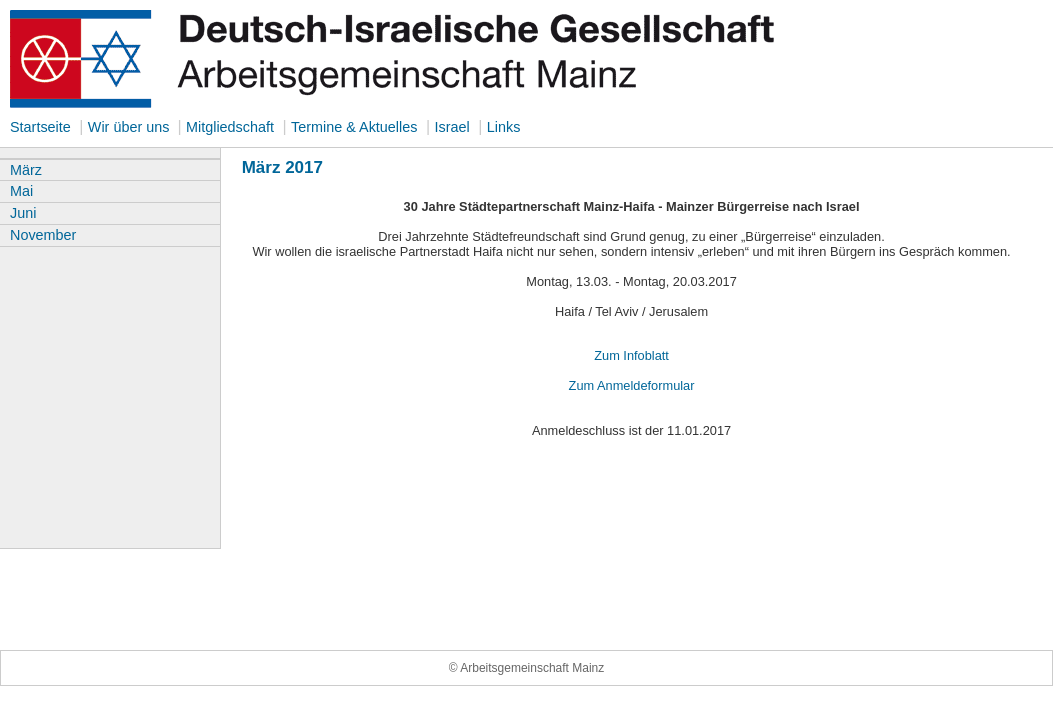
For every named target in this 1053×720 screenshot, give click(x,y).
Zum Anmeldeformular (632, 385)
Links (504, 127)
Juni (23, 213)
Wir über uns (131, 127)
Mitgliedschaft (230, 127)
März (26, 170)
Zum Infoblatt (631, 355)
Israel (451, 127)
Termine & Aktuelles (354, 127)
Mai (21, 191)
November (43, 235)
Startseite (40, 127)
